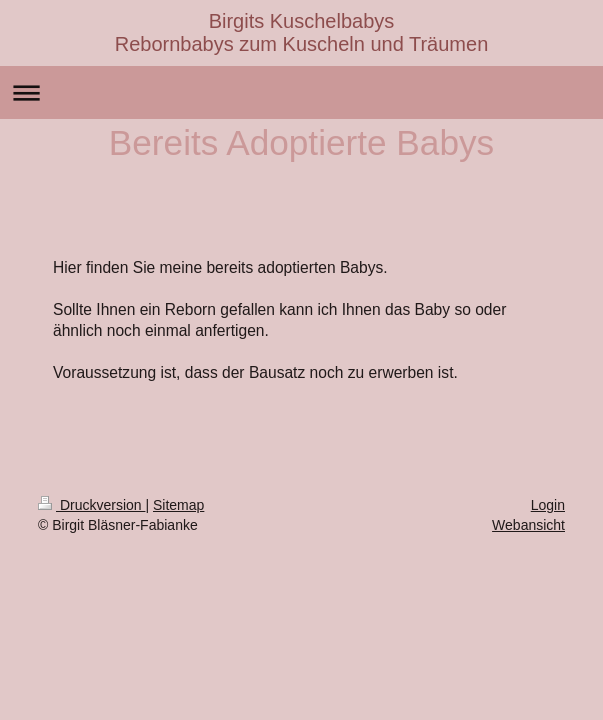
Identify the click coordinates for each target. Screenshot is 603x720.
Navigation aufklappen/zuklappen (301, 92)
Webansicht (528, 525)
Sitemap (178, 505)
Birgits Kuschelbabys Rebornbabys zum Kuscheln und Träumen (302, 32)
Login (548, 505)
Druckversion (91, 505)
